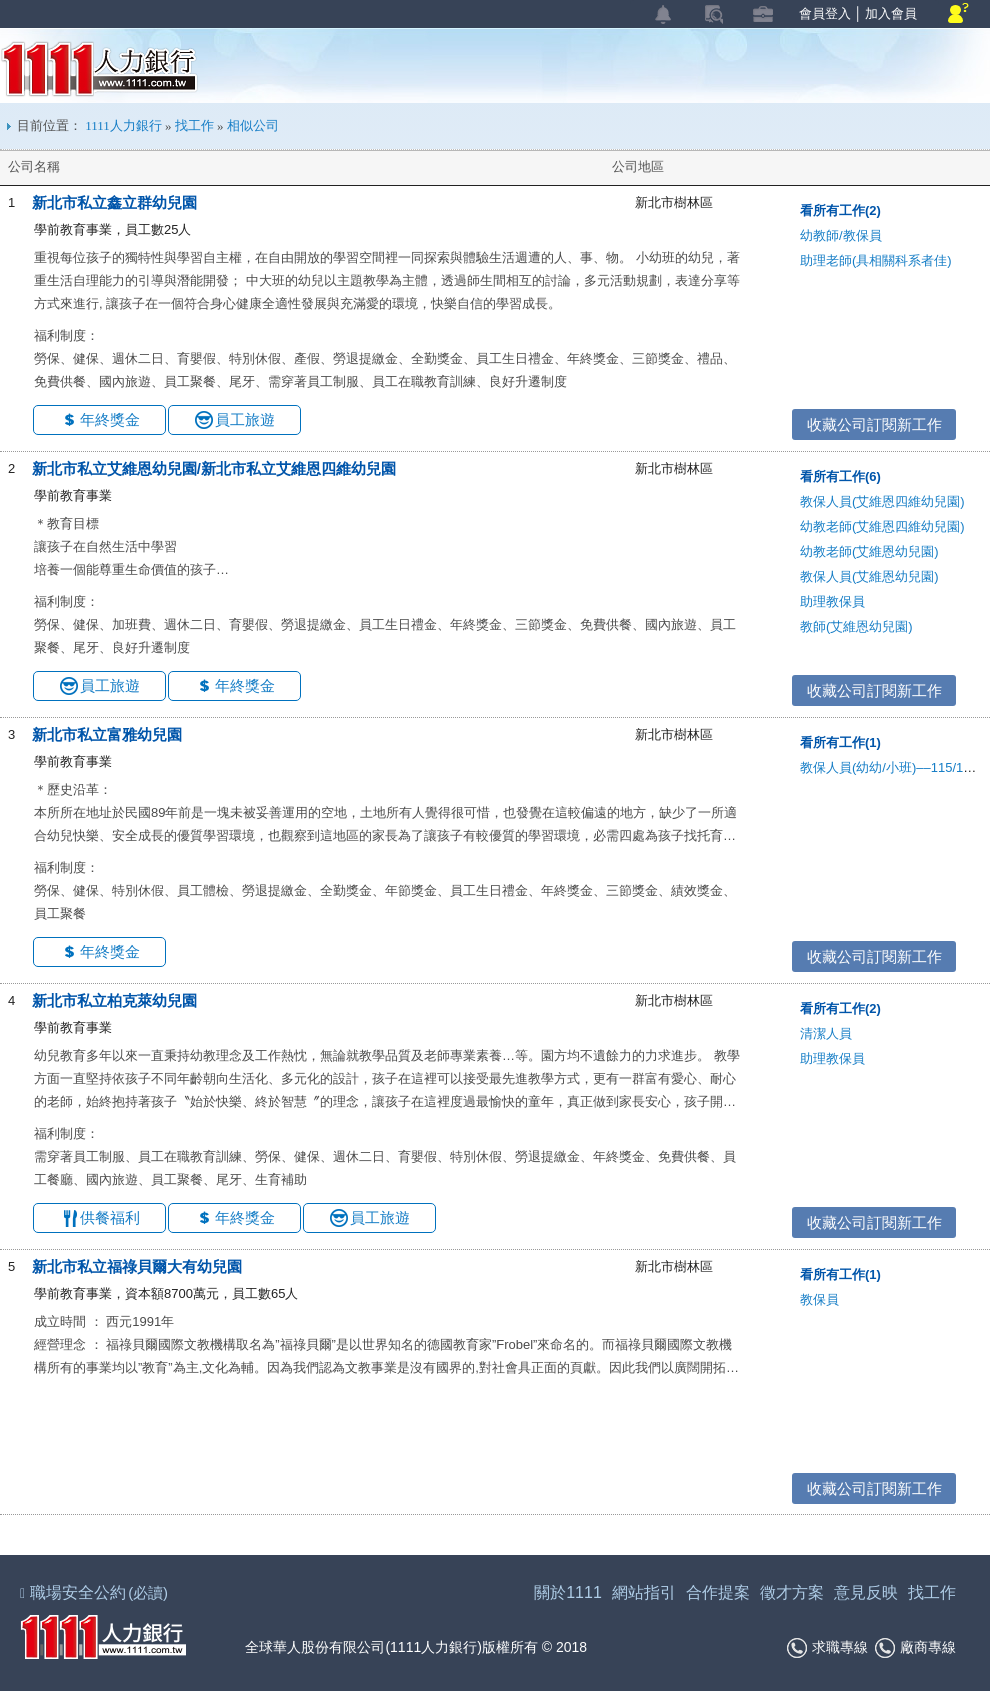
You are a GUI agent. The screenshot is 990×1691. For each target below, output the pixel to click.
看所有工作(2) (840, 210)
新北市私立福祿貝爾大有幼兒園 (137, 1266)
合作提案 (718, 1592)
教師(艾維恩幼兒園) (856, 626)
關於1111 (568, 1592)
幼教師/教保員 (841, 235)
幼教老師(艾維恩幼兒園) (869, 551)
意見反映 (866, 1592)
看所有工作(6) (840, 476)
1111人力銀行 (99, 69)
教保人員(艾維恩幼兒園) (869, 576)
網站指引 (644, 1592)
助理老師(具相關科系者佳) (876, 260)
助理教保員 (832, 601)
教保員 (819, 1299)
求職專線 (827, 1648)
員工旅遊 (245, 419)
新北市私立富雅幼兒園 (107, 734)
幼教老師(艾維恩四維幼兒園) (882, 526)
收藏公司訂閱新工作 (874, 424)
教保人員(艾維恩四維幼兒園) (882, 501)
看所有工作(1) (840, 742)
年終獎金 (110, 419)
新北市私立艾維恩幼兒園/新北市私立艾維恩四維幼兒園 (214, 468)
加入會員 (891, 13)
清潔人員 (826, 1033)
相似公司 (253, 125)
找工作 (194, 125)
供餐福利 (110, 1217)
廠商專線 (915, 1648)
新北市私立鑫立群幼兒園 (114, 202)
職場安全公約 (95, 1592)
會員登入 (825, 13)
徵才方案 (792, 1592)
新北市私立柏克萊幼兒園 (114, 1000)
